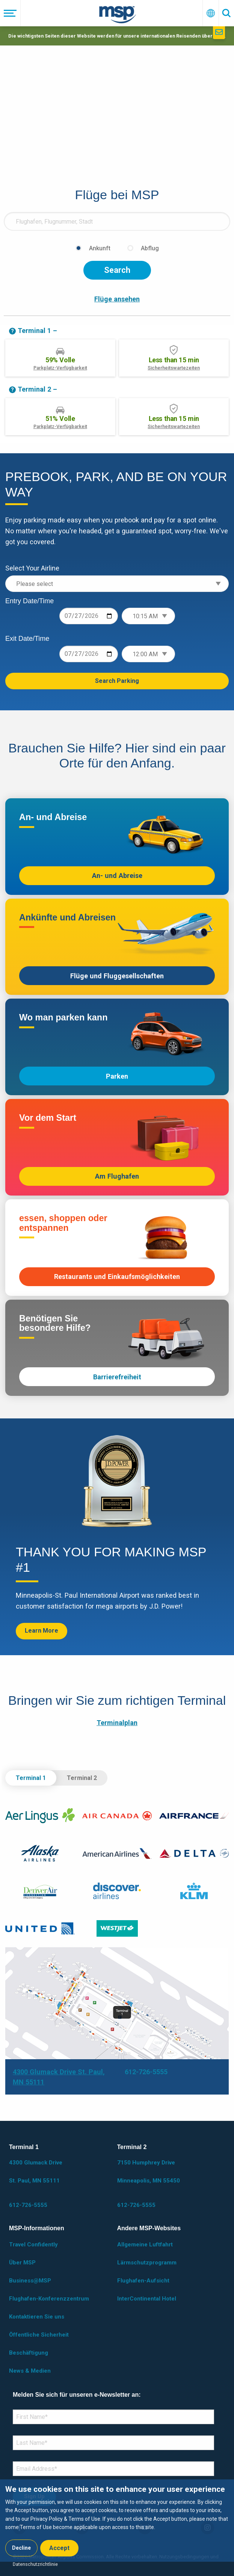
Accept (59, 2548)
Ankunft (99, 248)
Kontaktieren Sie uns (36, 2316)
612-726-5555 (146, 2072)
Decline (21, 2548)
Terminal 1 (31, 1777)
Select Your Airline (32, 568)
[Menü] (10, 13)
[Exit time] (148, 654)
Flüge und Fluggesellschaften (117, 976)
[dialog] (117, 2520)
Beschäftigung (28, 2352)
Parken (117, 1076)
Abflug (150, 248)
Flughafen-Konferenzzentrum (49, 2298)
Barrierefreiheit (117, 1377)
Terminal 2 (82, 1777)
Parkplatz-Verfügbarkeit (60, 368)
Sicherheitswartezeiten (174, 368)
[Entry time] (148, 616)
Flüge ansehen (117, 299)
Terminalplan (117, 1723)
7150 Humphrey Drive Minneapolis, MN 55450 (148, 2171)
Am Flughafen (117, 1176)
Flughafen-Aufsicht (143, 2280)
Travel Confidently (33, 2244)
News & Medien (30, 2370)
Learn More (41, 1630)
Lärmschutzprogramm (147, 2262)
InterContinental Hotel (146, 2298)
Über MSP (22, 2262)
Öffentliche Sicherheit (39, 2334)
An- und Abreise (117, 875)
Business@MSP (30, 2280)
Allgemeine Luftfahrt (145, 2244)
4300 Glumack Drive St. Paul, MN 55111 (35, 2171)
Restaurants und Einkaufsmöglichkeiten (117, 1276)
